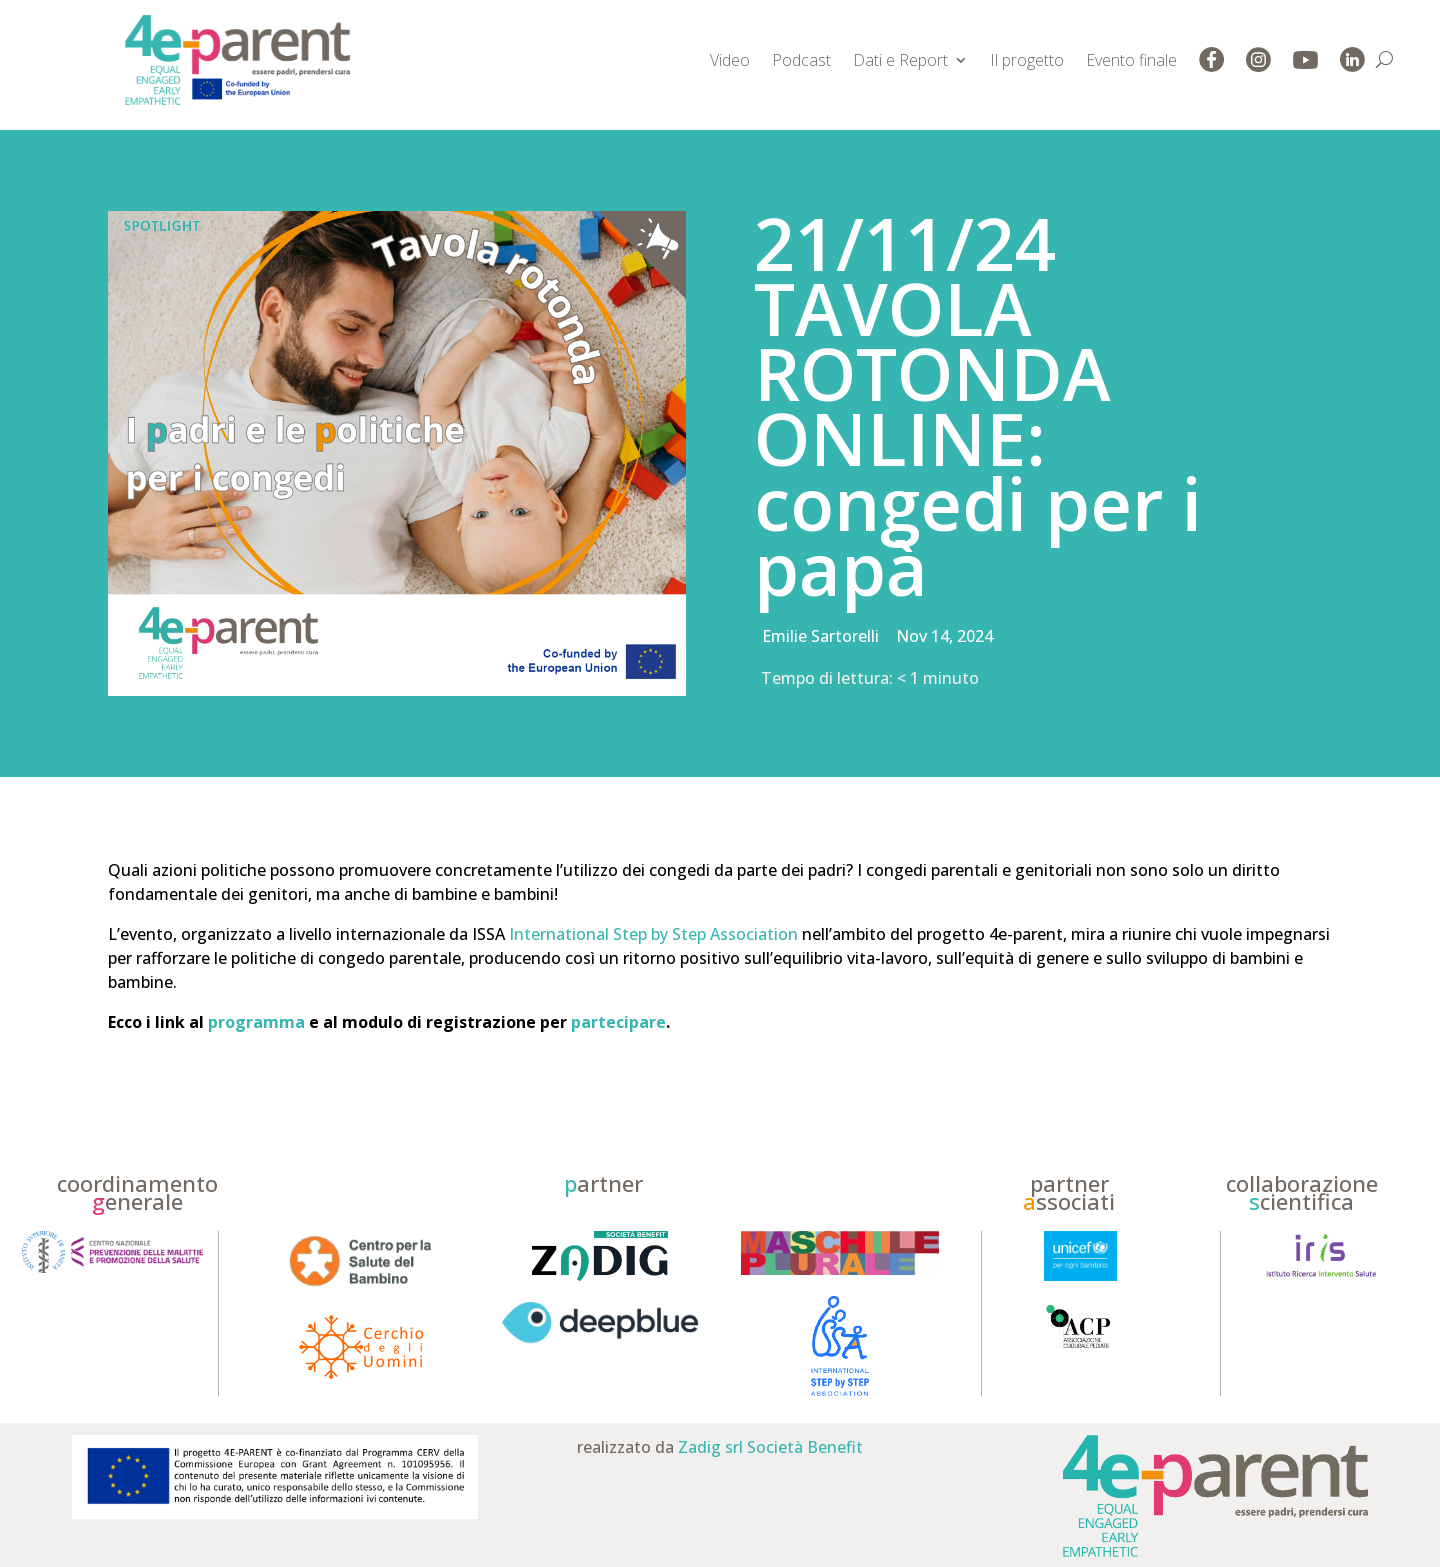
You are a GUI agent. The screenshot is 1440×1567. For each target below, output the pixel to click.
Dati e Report (900, 60)
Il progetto (1027, 60)
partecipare (618, 1022)
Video (730, 60)
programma (256, 1022)
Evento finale (1131, 60)
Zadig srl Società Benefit (770, 1447)
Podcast (801, 60)
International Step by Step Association (653, 934)
